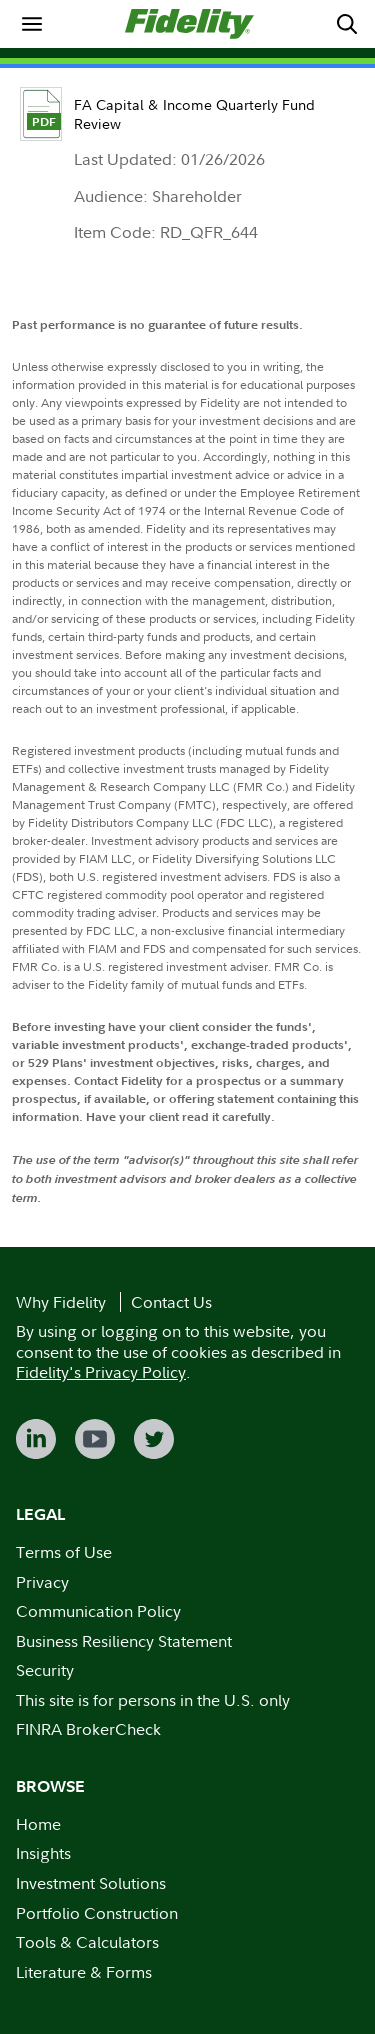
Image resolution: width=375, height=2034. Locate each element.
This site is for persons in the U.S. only (153, 1700)
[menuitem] (32, 24)
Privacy (42, 1582)
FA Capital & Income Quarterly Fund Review (194, 114)
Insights (43, 1853)
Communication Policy (98, 1611)
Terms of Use (64, 1552)
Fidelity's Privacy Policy (101, 1372)
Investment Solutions (91, 1883)
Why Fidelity (61, 1302)
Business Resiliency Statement (124, 1641)
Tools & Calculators (87, 1942)
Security (45, 1670)
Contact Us (171, 1302)
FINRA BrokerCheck (88, 1729)
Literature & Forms (84, 1972)
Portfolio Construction (97, 1913)
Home (38, 1824)
